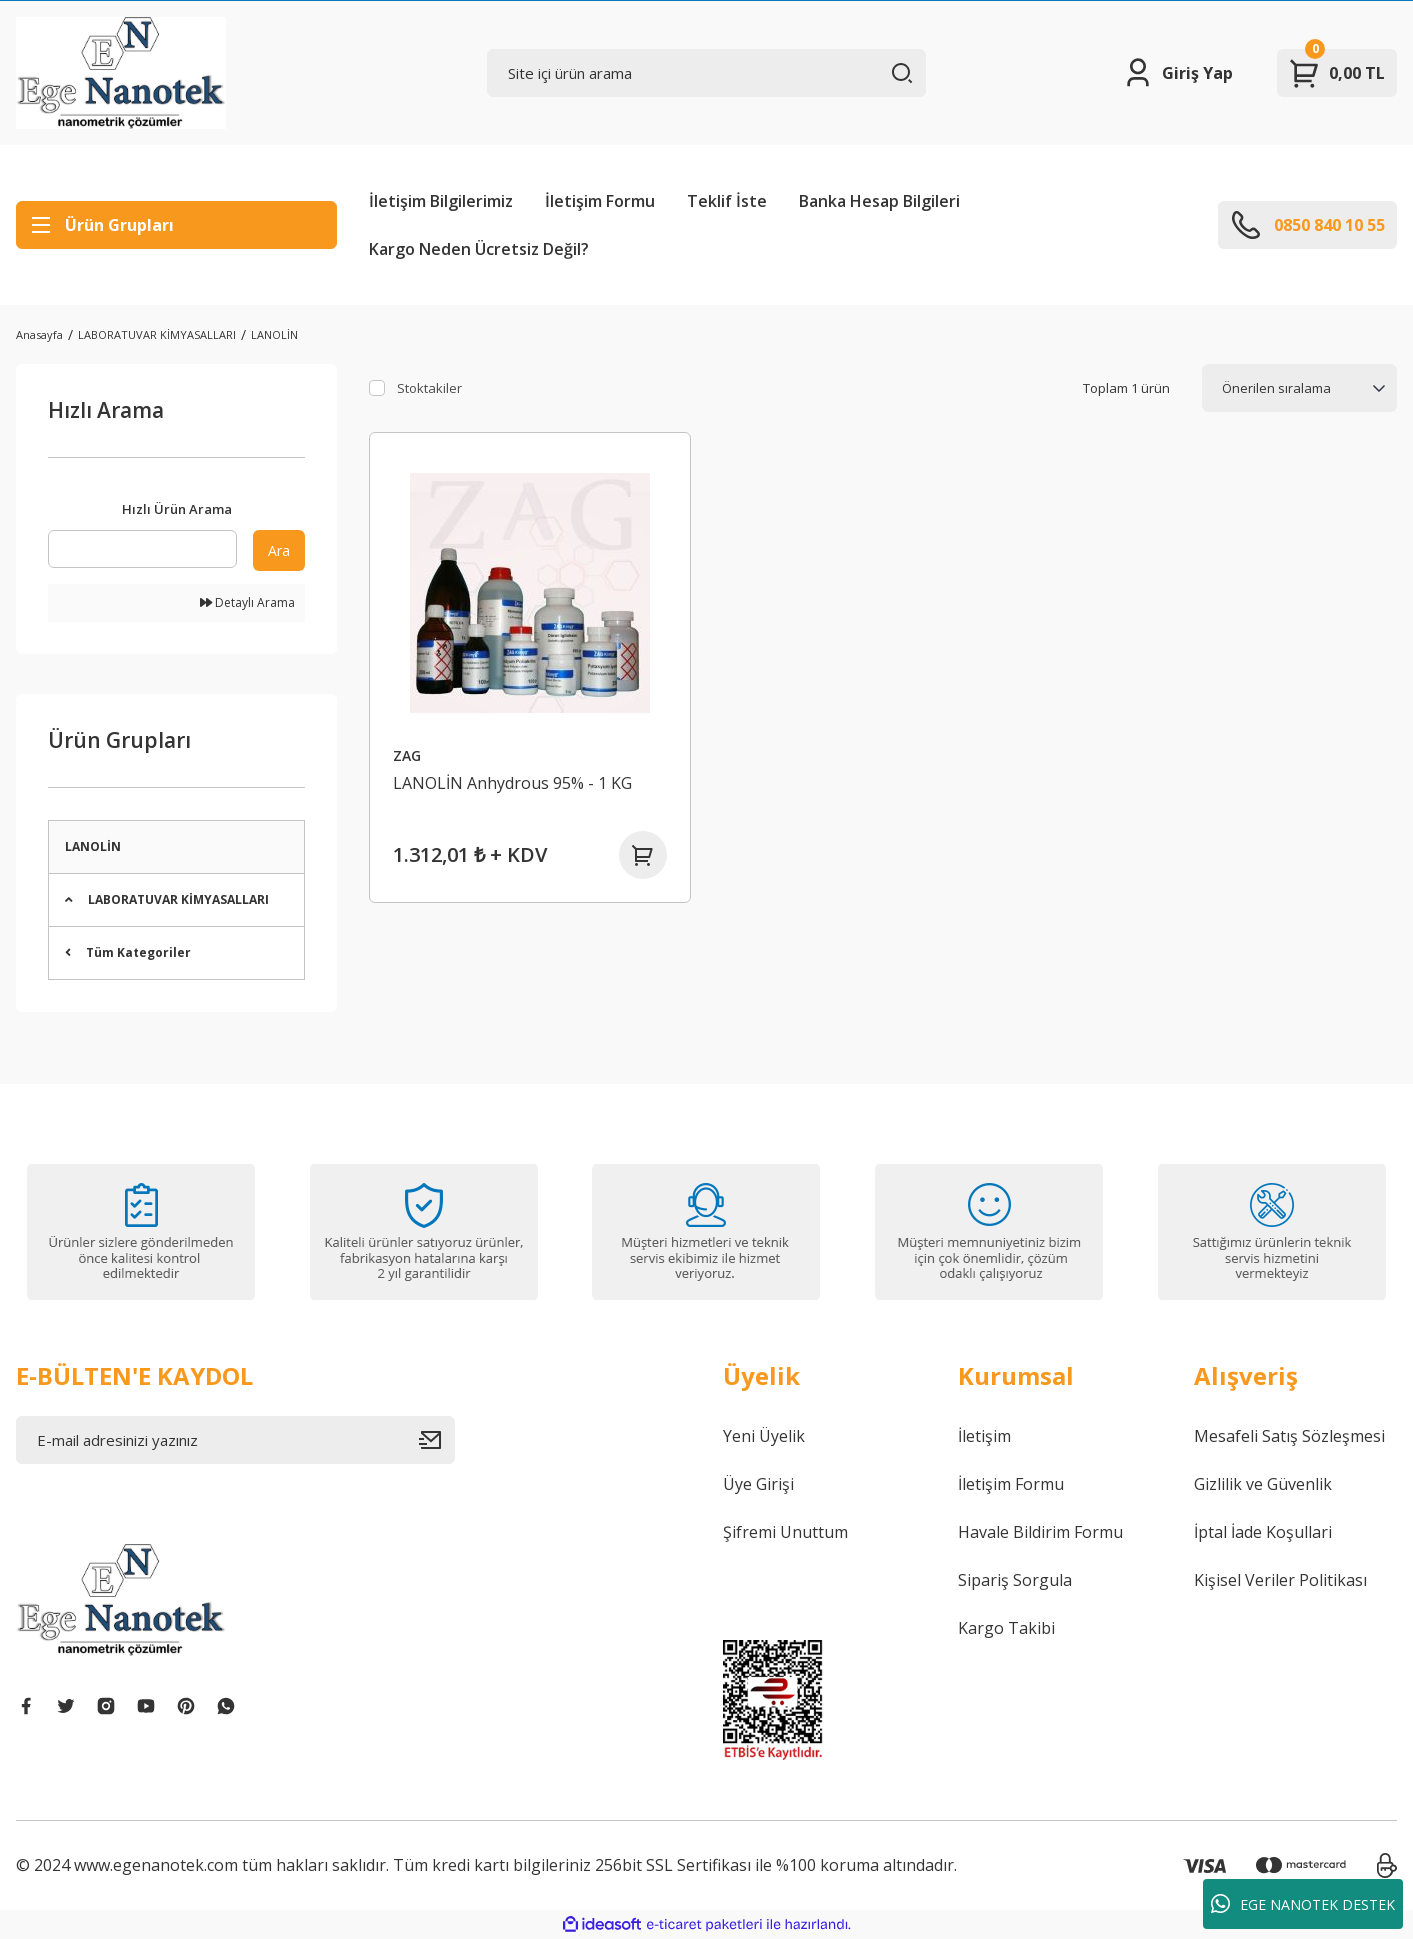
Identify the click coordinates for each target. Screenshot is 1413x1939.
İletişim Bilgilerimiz (441, 201)
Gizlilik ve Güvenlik (1263, 1484)
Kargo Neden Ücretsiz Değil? (479, 249)
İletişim (984, 1436)
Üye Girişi (758, 1484)
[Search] (706, 73)
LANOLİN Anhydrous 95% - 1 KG (512, 783)
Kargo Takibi (1006, 1628)
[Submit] (437, 1440)
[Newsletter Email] (235, 1440)
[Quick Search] (142, 549)
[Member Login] (1177, 73)
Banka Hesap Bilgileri (879, 201)
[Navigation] (176, 225)
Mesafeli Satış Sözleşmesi (1289, 1436)
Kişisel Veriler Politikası (1280, 1580)
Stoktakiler (429, 388)
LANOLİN (274, 334)
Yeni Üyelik (764, 1436)
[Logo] (121, 73)
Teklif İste (727, 201)
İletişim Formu (600, 201)
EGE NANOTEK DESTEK (1303, 1904)
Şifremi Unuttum (785, 1532)
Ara (279, 550)
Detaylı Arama (247, 602)
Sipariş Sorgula (1015, 1580)
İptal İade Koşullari (1263, 1532)
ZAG (407, 755)
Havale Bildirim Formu (1040, 1532)
